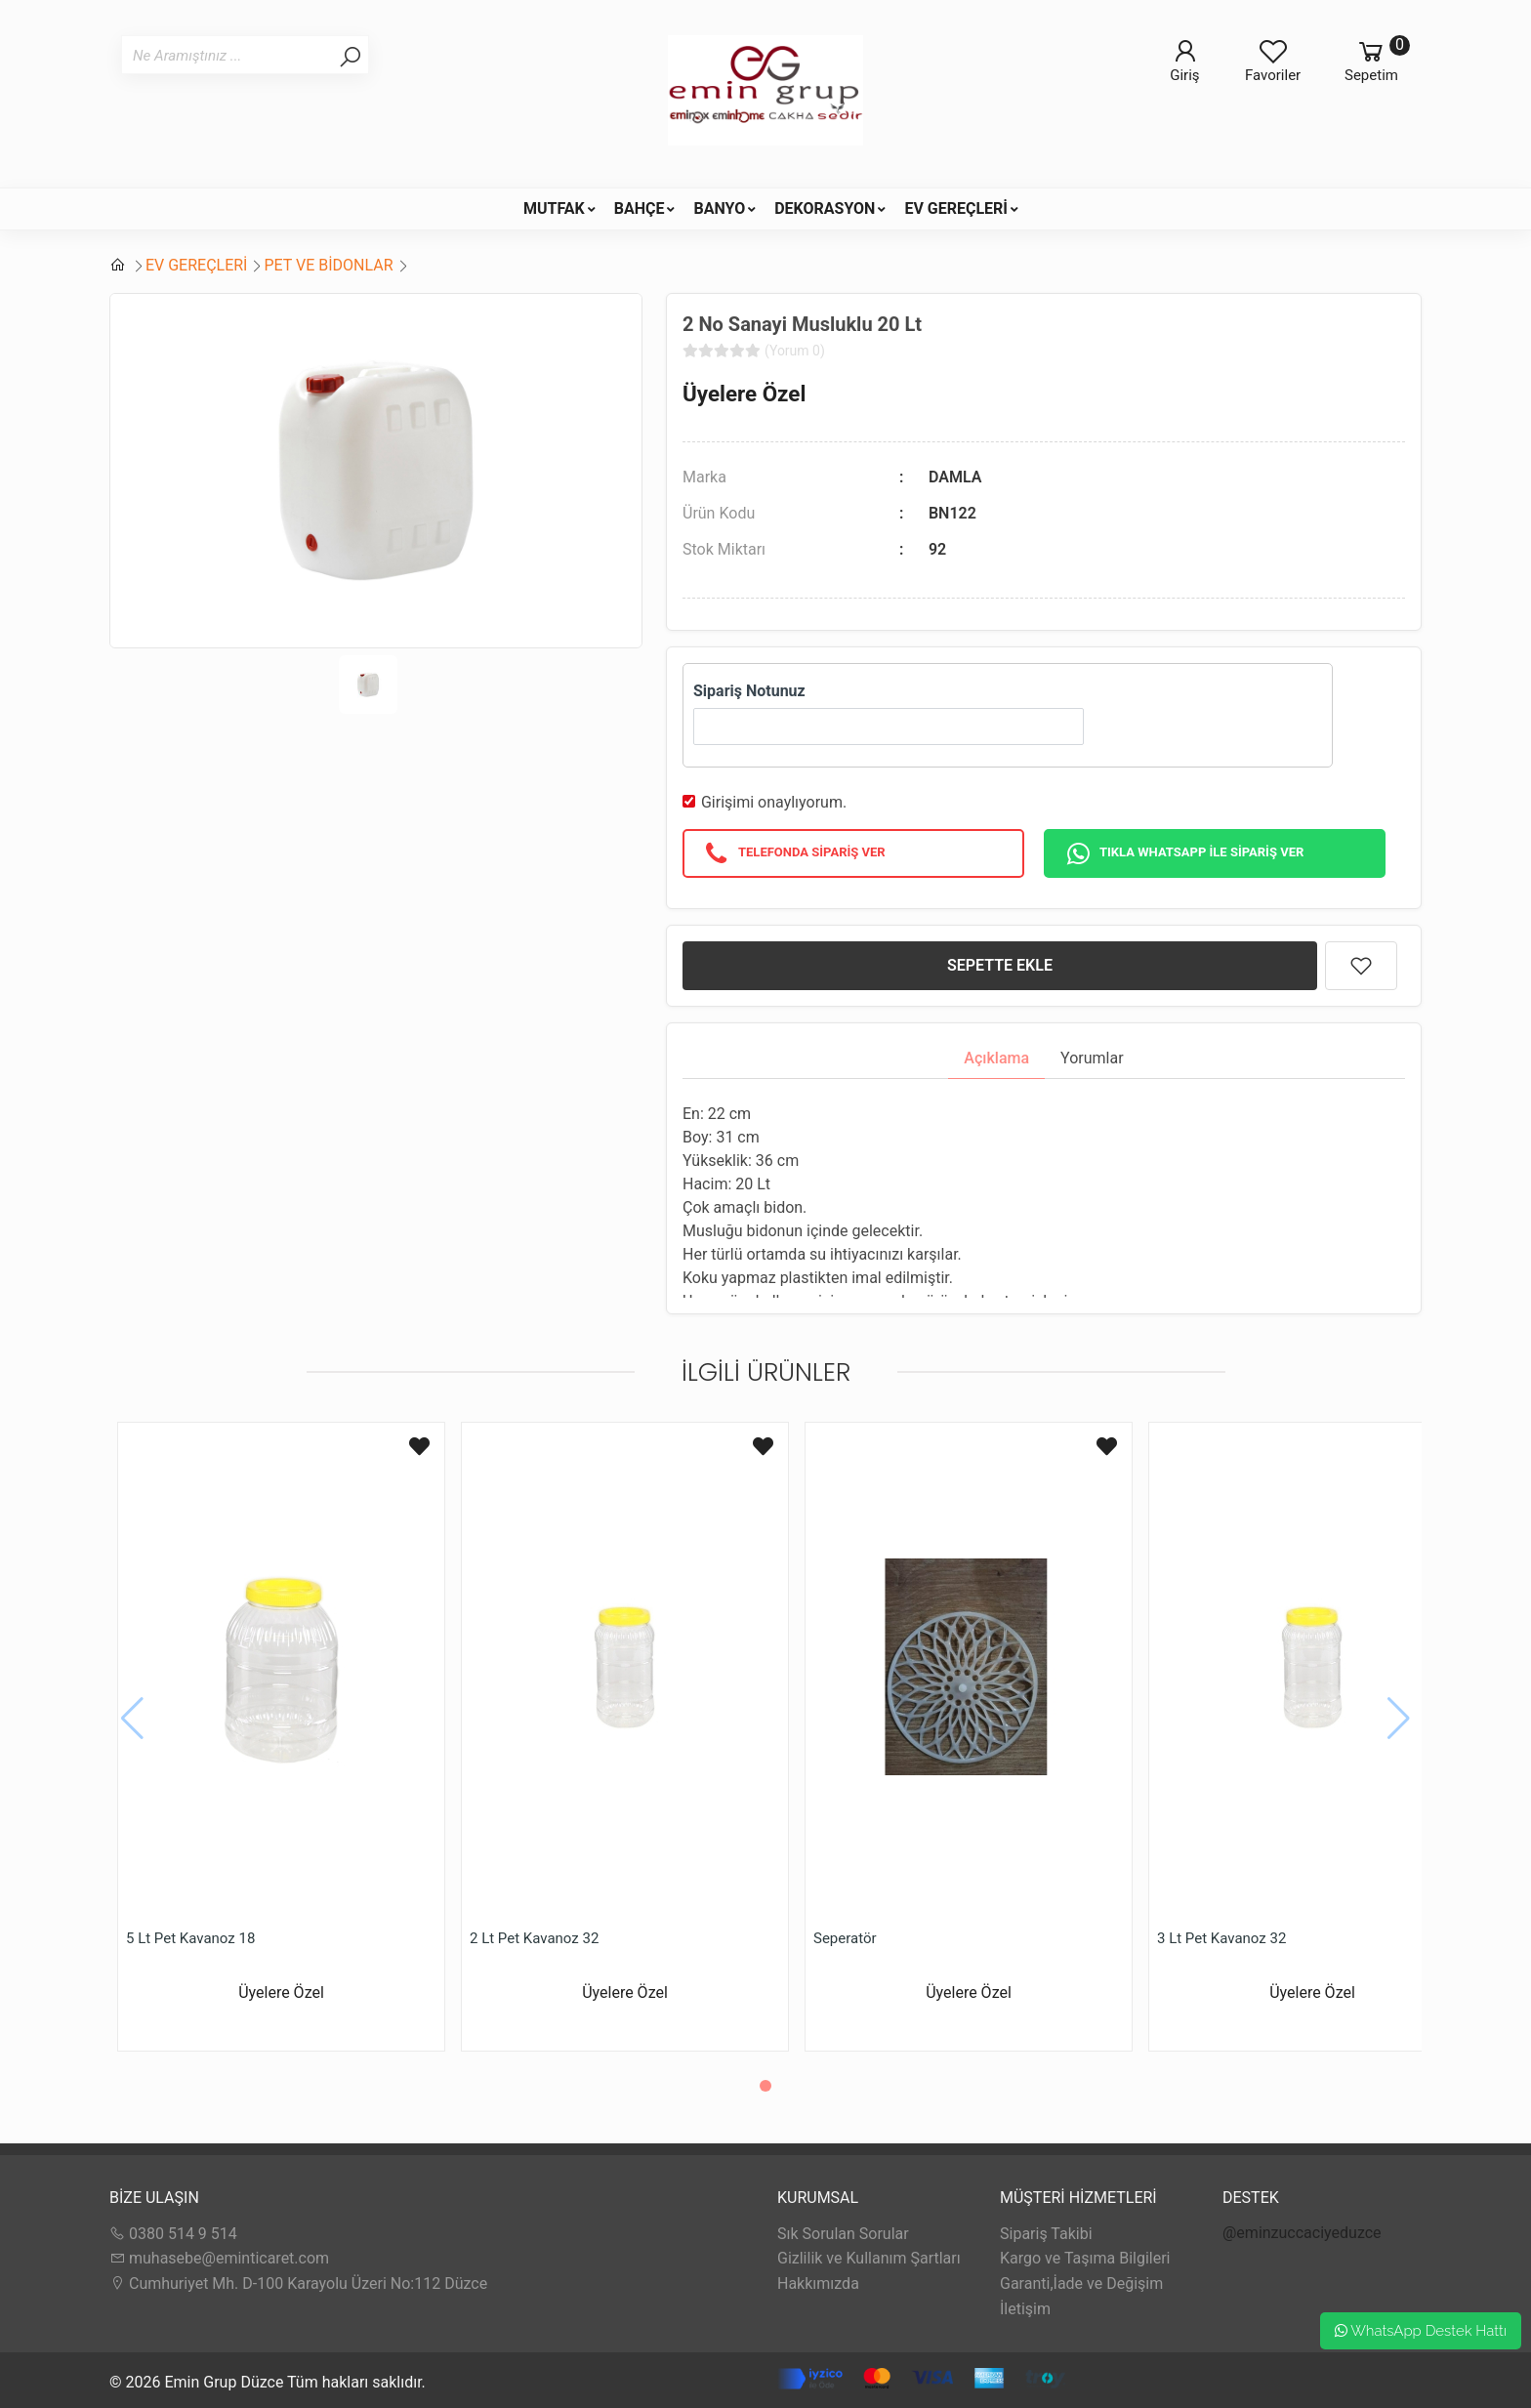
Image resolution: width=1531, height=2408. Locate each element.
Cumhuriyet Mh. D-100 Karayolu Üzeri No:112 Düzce (298, 2283)
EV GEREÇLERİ (956, 208)
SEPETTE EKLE (1000, 965)
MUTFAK (554, 208)
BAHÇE (639, 208)
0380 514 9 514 (173, 2233)
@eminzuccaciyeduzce (1302, 2232)
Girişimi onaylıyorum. (774, 802)
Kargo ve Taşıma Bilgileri (1085, 2258)
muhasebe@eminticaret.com (219, 2258)
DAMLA (955, 477)
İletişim (1025, 2309)
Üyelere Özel (744, 393)
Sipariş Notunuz (749, 691)
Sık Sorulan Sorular (843, 2233)
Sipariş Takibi (1046, 2233)
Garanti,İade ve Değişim (1081, 2283)
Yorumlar (1092, 1058)
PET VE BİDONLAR (328, 265)
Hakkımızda (818, 2283)
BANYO (719, 208)
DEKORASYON (824, 208)
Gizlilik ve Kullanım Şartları (869, 2258)
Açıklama (996, 1058)
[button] (765, 2086)
